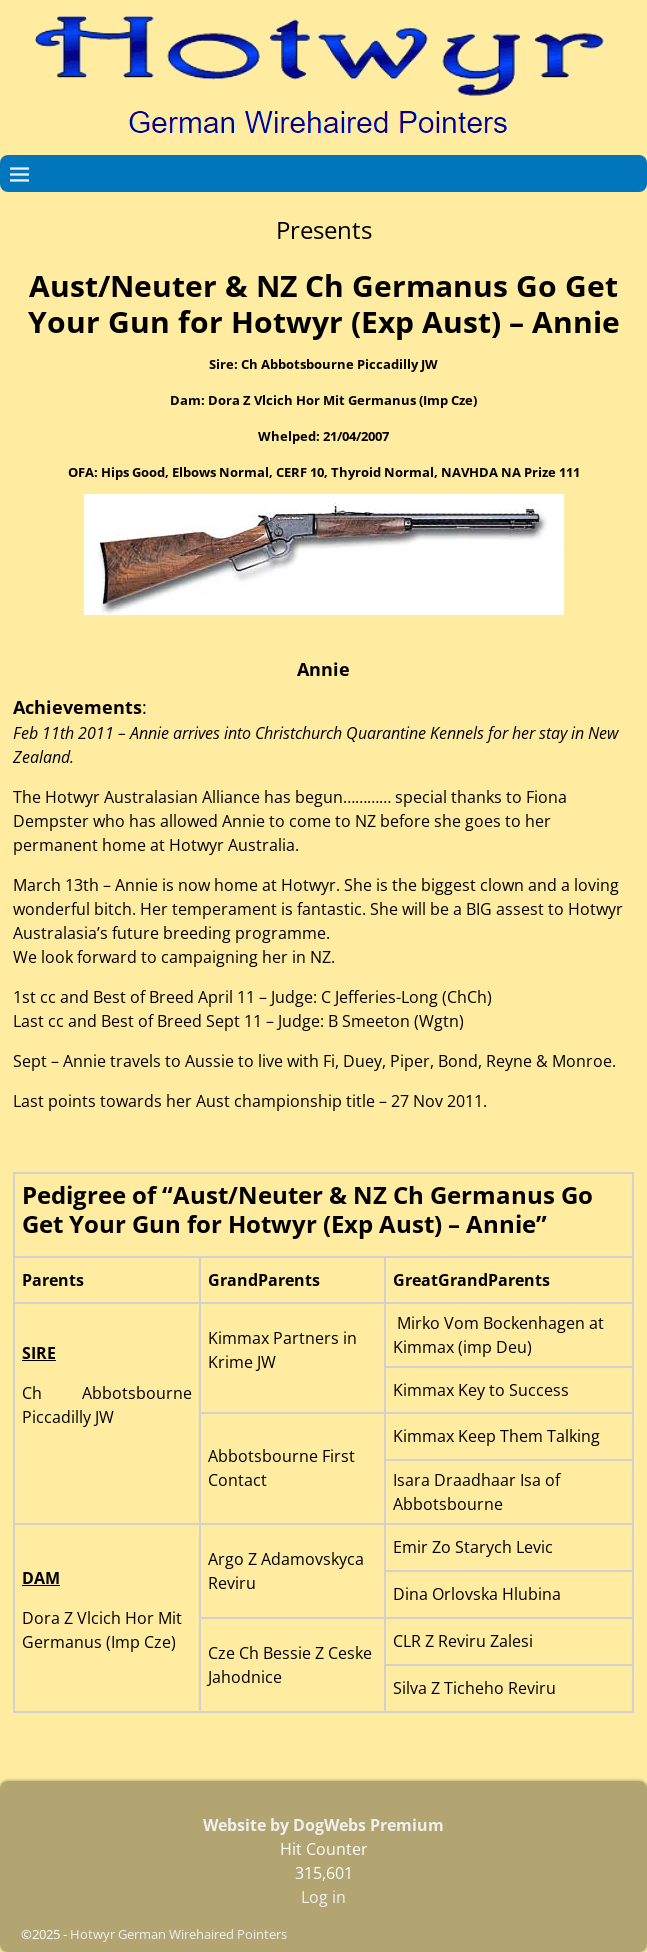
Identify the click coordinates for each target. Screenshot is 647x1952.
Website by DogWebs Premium (323, 1825)
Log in (323, 1897)
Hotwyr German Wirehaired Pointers (178, 1934)
